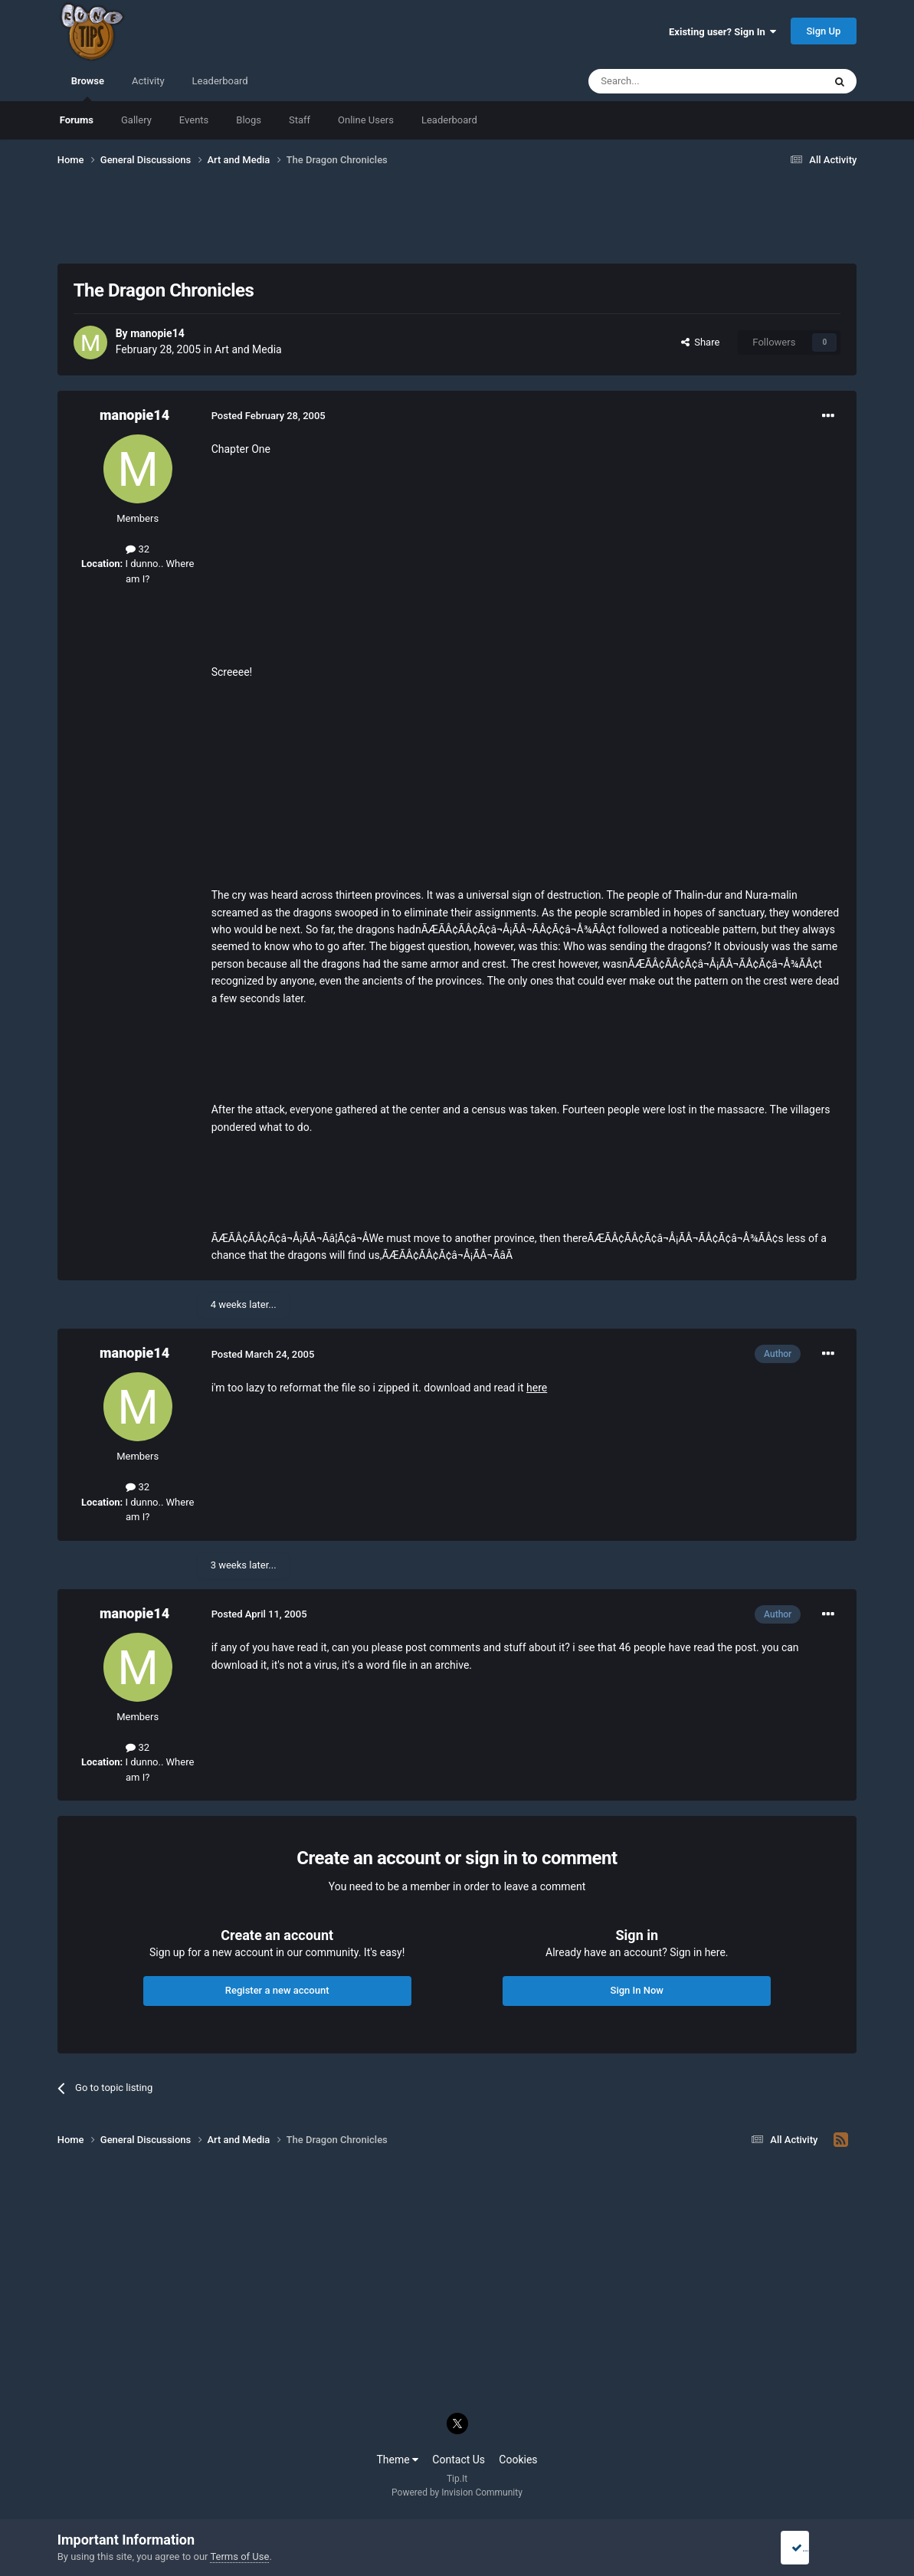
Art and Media (248, 349)
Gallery (136, 120)
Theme (397, 2459)
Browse (87, 88)
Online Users (366, 120)
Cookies (518, 2459)
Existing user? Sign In (722, 32)
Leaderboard (449, 120)
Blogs (248, 120)
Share (700, 342)
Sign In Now (637, 1990)
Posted (268, 415)
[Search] (669, 81)
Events (193, 120)
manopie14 (157, 333)
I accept (813, 2548)
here (536, 1387)
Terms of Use (239, 2556)
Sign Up (824, 31)
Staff (299, 120)
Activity (148, 81)
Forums (76, 120)
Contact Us (458, 2459)
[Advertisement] (457, 224)
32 (137, 549)
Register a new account (277, 1990)
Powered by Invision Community (457, 2492)
